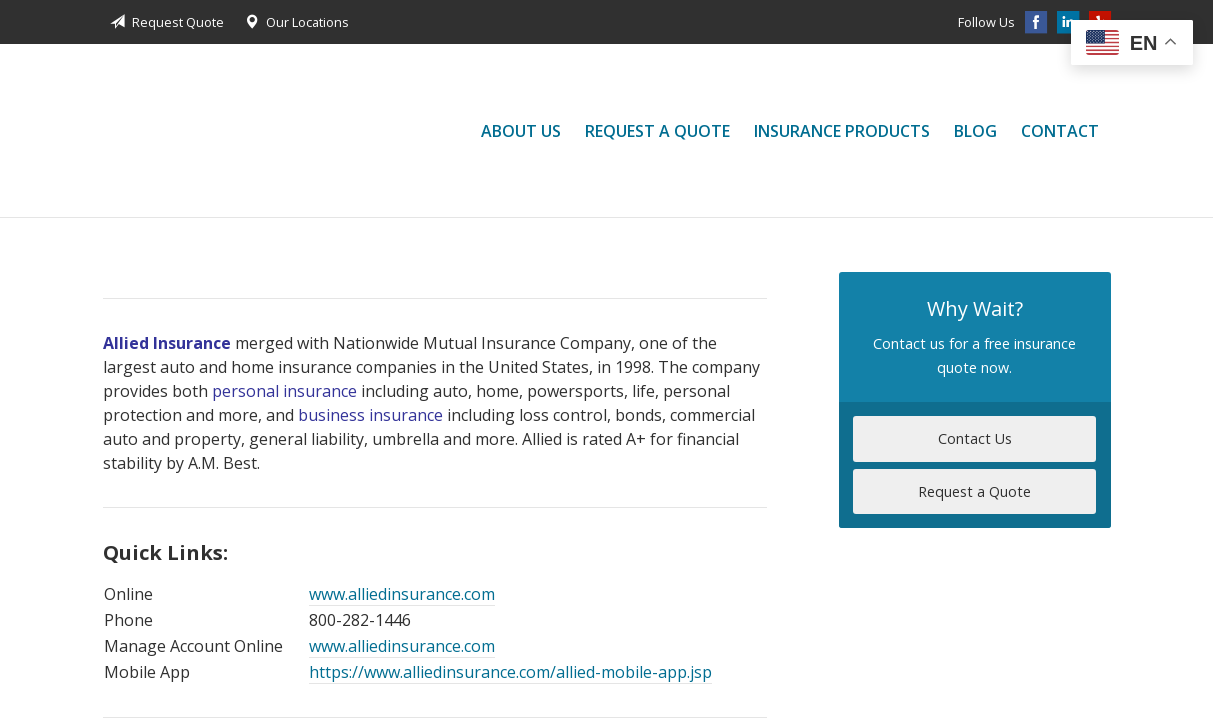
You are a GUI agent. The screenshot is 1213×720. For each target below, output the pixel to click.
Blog (975, 131)
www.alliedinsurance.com (402, 594)
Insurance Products (842, 131)
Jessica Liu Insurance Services (163, 130)
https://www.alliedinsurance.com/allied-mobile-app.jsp (510, 672)
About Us (521, 131)
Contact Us (975, 438)
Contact (1060, 131)
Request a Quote (657, 131)
